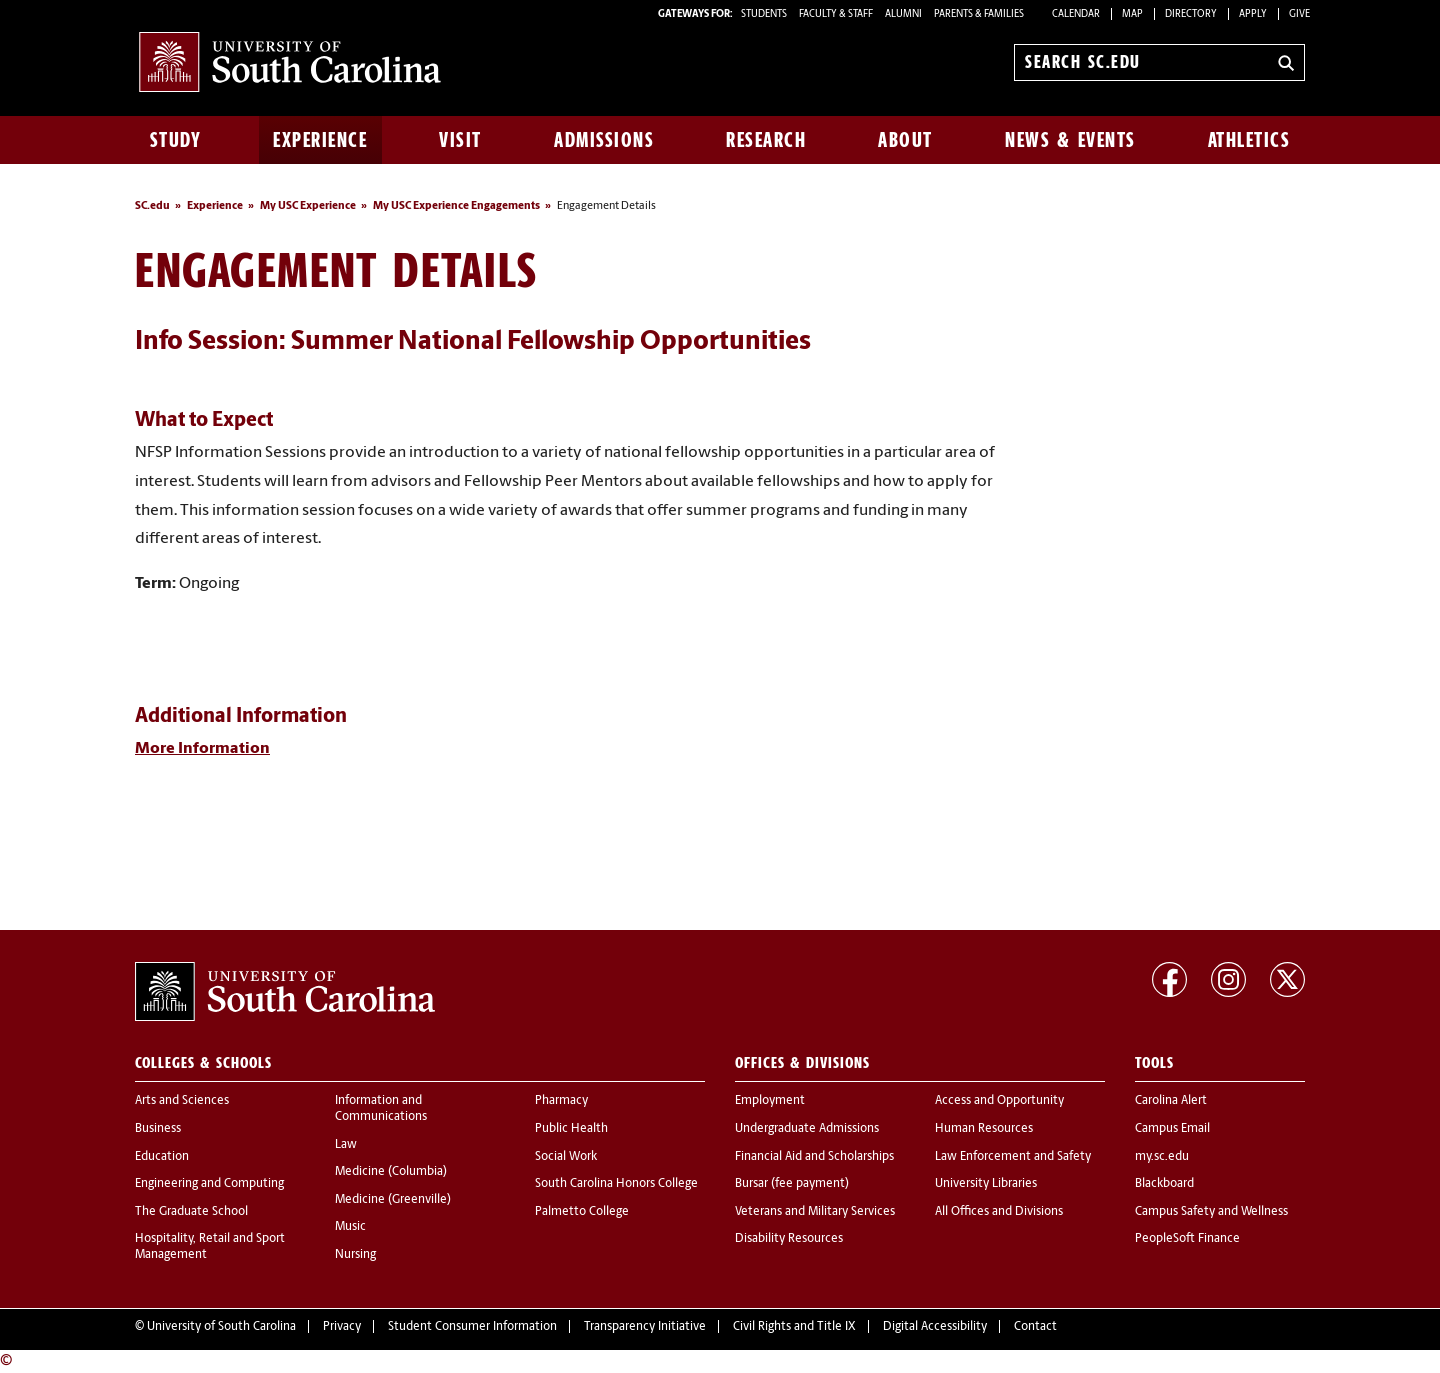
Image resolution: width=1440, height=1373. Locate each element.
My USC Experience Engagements (456, 206)
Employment (770, 1101)
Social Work (566, 1157)
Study (176, 140)
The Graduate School (191, 1212)
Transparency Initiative (645, 1327)
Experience (320, 140)
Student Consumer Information (472, 1327)
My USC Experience (308, 206)
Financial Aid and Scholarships (814, 1157)
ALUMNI (903, 14)
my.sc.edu (1162, 1157)
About (905, 140)
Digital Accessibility (935, 1327)
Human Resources (984, 1129)
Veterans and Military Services (815, 1212)
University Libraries (986, 1184)
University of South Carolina (221, 1327)
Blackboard (1164, 1184)
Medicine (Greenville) (393, 1200)
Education (162, 1157)
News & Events (1070, 140)
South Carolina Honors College (616, 1184)
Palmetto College (582, 1212)
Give (1299, 14)
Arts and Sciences (182, 1101)
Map (1132, 14)
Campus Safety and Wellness (1211, 1212)
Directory (1191, 14)
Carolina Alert (1171, 1101)
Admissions (604, 140)
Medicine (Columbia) (391, 1172)
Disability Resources (789, 1239)
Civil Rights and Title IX (794, 1327)
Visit (460, 140)
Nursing (355, 1255)
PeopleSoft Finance (1187, 1239)
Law (346, 1145)
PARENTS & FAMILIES (979, 14)
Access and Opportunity (999, 1101)
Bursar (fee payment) (792, 1184)
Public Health (571, 1129)
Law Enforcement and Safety (1013, 1157)
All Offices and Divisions (999, 1212)
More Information (202, 749)
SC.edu (152, 206)
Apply (1253, 14)
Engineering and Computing (209, 1184)
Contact (1035, 1327)
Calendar (1076, 14)
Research (766, 140)
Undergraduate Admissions (807, 1129)
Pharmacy (561, 1101)
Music (350, 1227)
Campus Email (1172, 1129)
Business (158, 1129)
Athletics (1249, 140)
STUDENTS (765, 14)
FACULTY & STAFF (836, 14)
